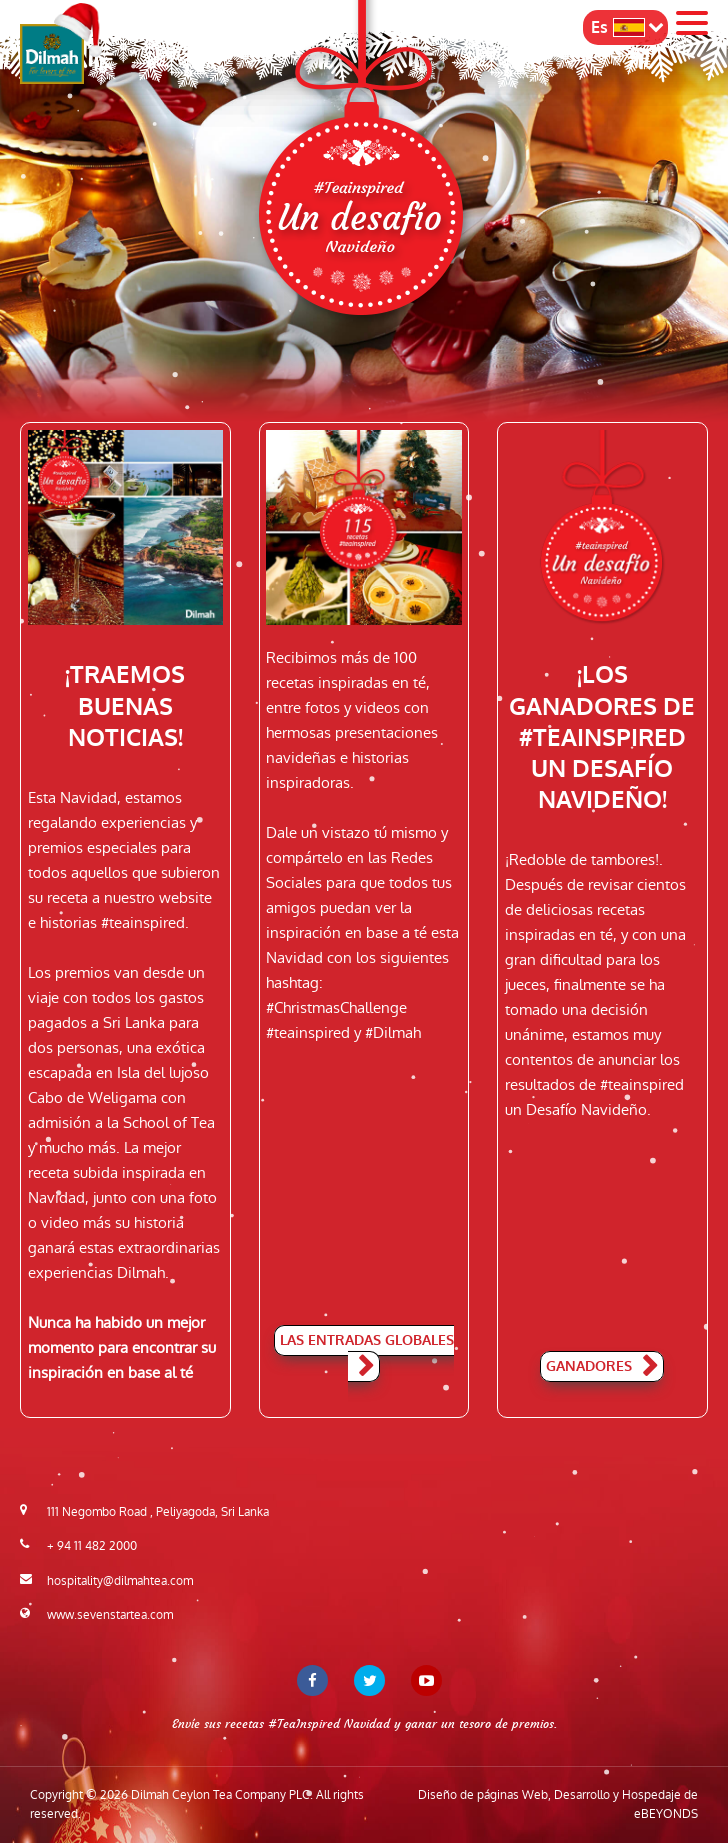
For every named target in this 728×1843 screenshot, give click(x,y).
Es (618, 27)
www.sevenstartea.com (110, 1615)
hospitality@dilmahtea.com (120, 1581)
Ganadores (602, 1367)
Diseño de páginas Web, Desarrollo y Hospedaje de (558, 1804)
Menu (692, 23)
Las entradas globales (367, 1354)
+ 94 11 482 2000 (92, 1546)
